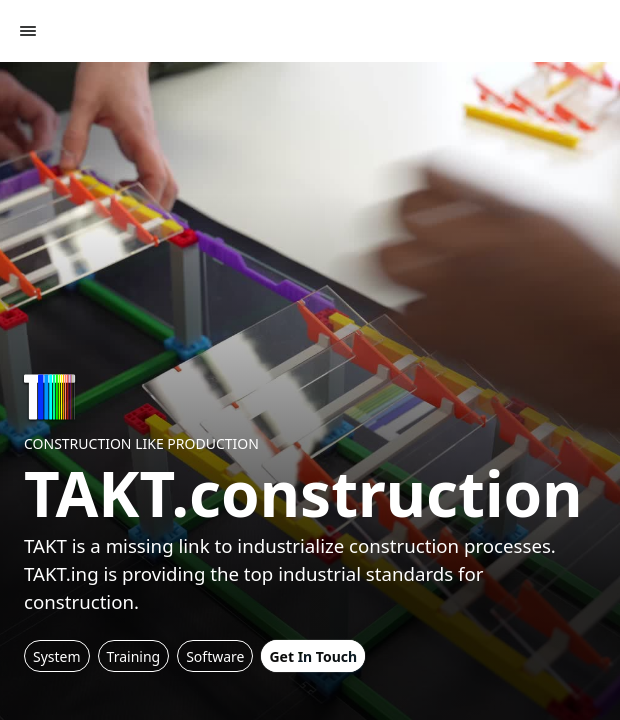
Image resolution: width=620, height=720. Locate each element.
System (57, 656)
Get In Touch (313, 656)
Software (215, 656)
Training (134, 656)
